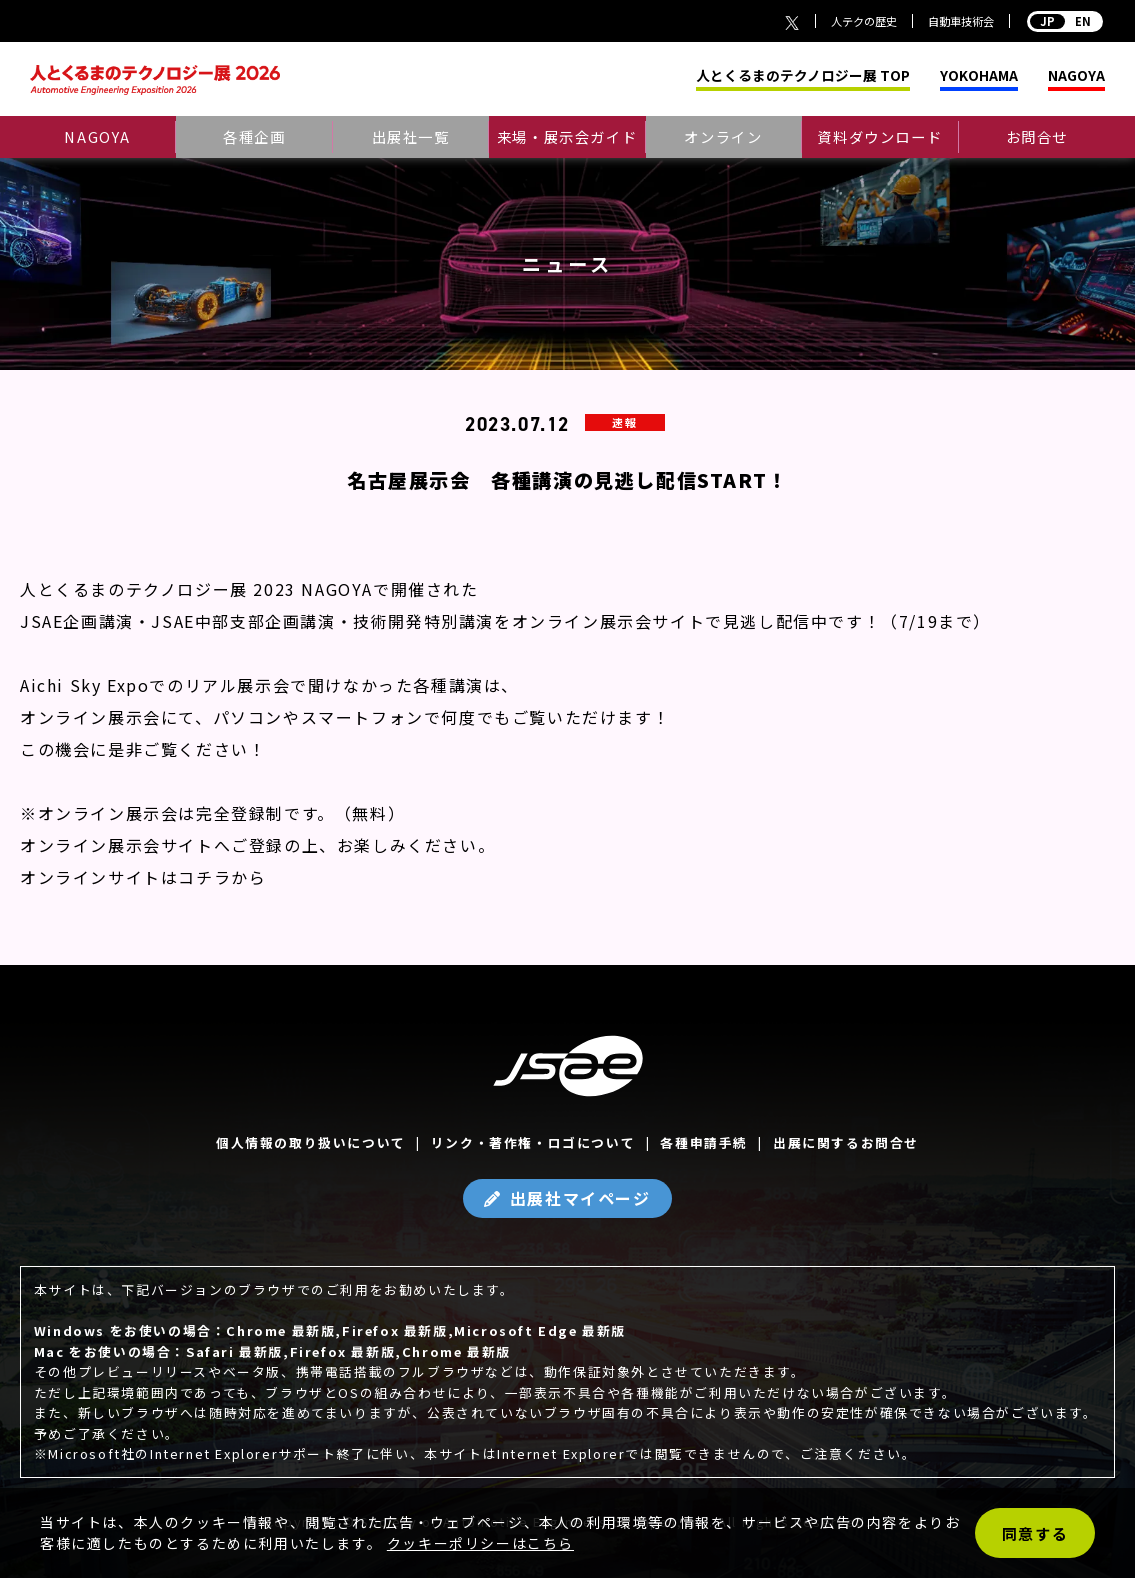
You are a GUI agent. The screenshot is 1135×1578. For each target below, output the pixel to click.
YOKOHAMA (979, 76)
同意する (1035, 1533)
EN (1065, 21)
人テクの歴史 (864, 21)
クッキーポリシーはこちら (480, 1543)
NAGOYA (1076, 76)
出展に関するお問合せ (846, 1142)
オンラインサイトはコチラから (143, 877)
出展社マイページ (580, 1198)
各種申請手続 (704, 1142)
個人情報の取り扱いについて (311, 1142)
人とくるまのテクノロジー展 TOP (803, 76)
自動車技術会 (961, 21)
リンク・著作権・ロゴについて (533, 1142)
